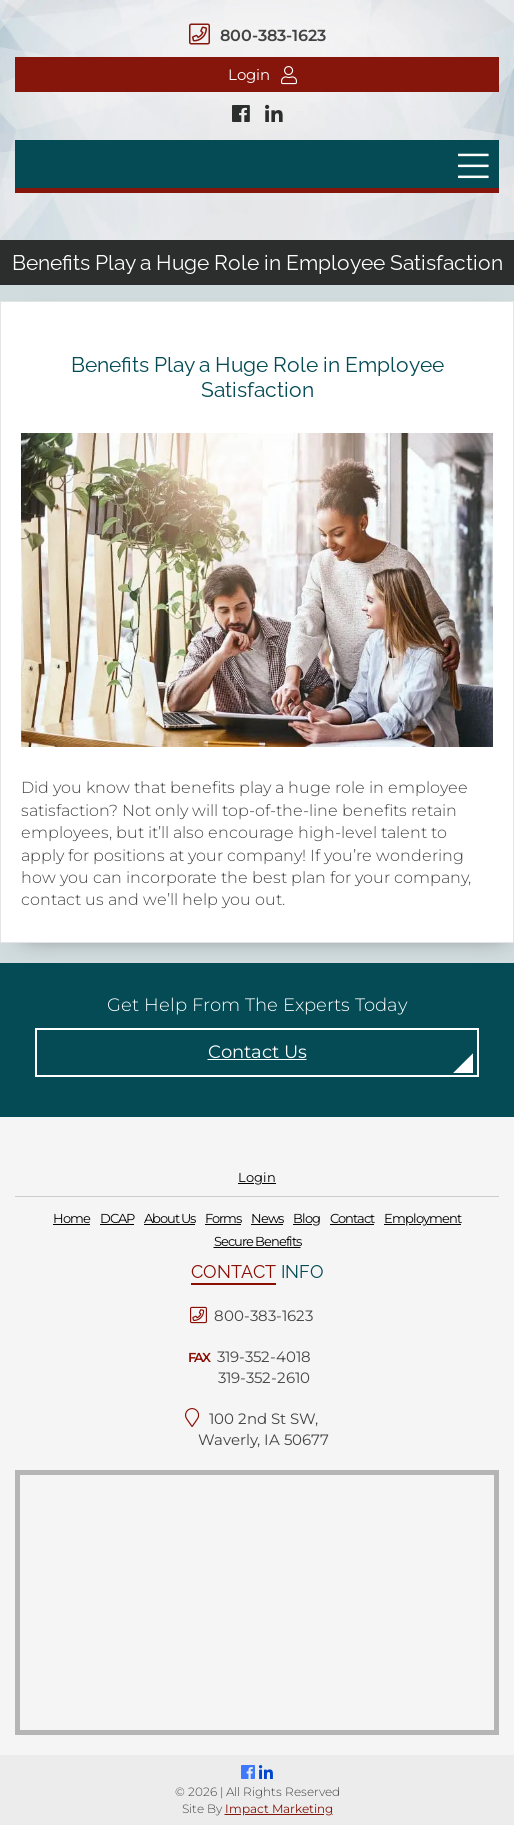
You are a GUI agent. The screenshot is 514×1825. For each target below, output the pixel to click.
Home (71, 1218)
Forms (223, 1218)
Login (262, 74)
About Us (169, 1218)
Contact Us (257, 1052)
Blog (306, 1218)
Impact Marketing (279, 1808)
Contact (352, 1218)
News (267, 1218)
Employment (422, 1218)
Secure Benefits (257, 1241)
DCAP (117, 1218)
